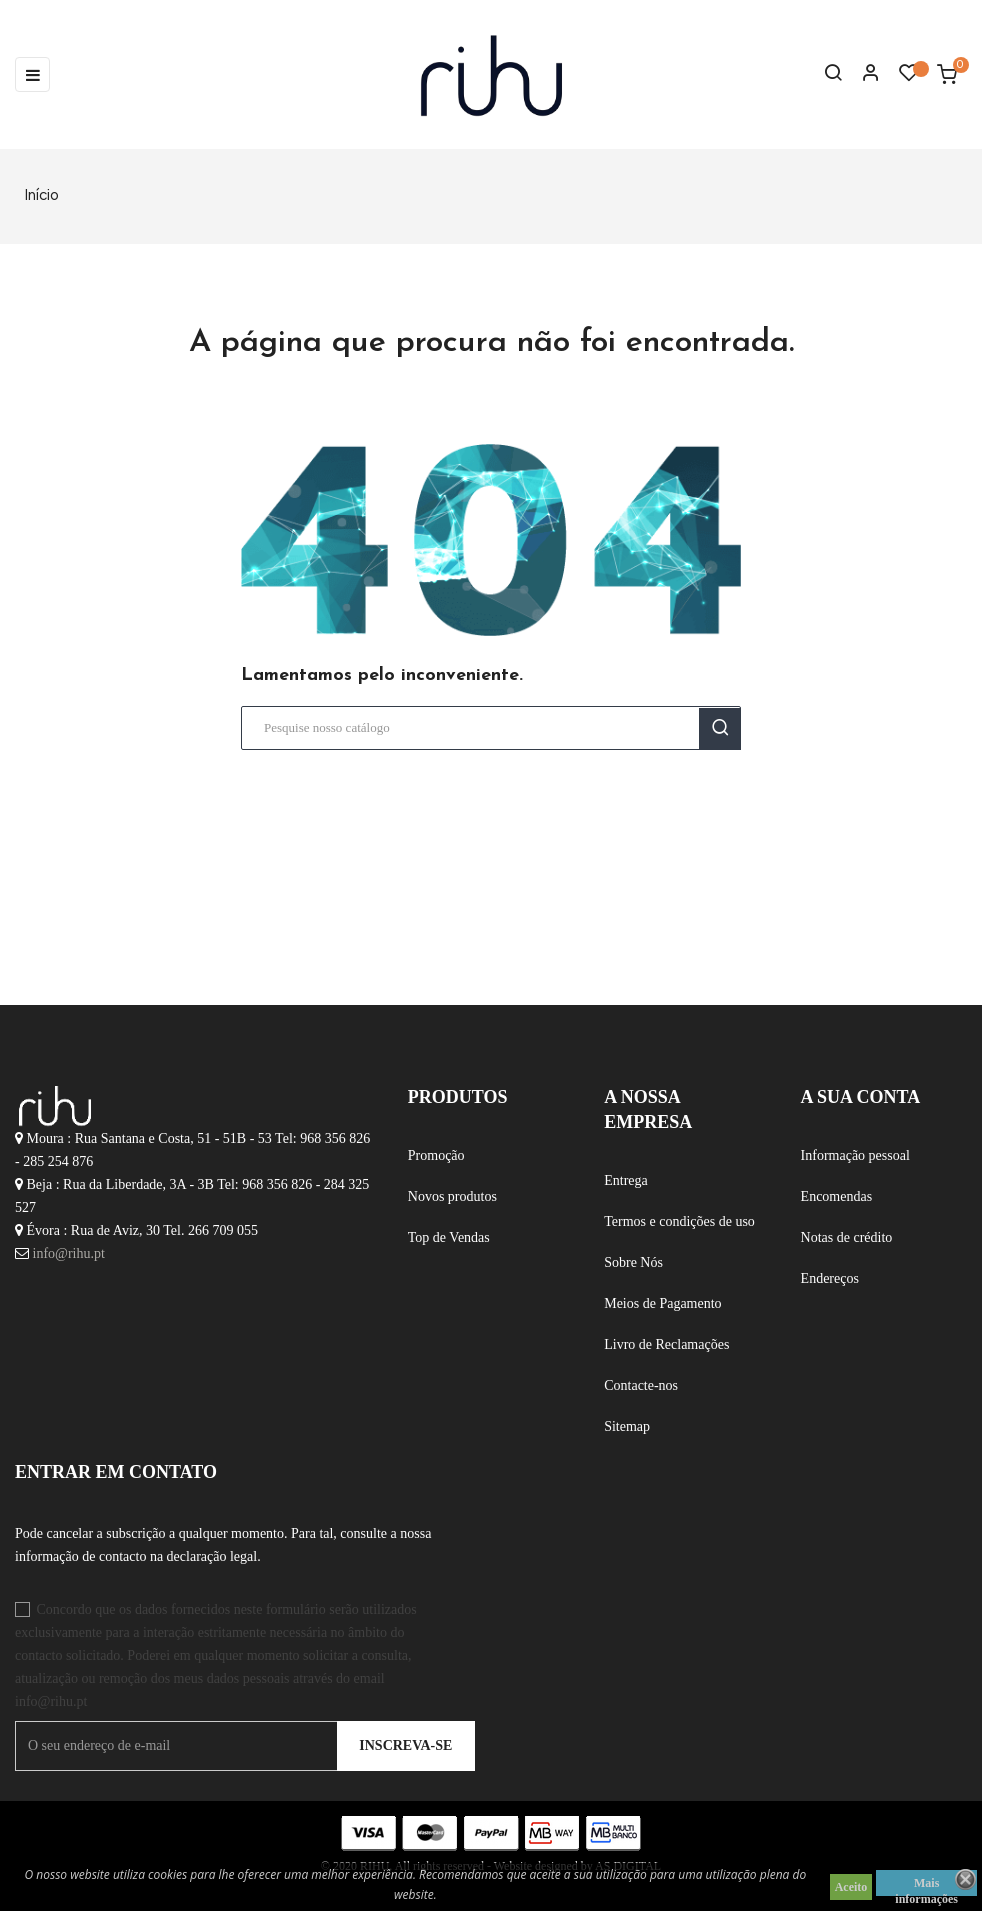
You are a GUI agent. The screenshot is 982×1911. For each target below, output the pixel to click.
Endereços (830, 1278)
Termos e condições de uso (679, 1221)
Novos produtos (452, 1196)
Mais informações (926, 1886)
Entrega (626, 1180)
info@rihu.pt (69, 1253)
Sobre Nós (633, 1262)
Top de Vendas (449, 1237)
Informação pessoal (855, 1155)
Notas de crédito (847, 1237)
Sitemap (627, 1426)
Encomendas (837, 1196)
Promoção (436, 1155)
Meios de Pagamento (662, 1303)
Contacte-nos (641, 1385)
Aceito (851, 1887)
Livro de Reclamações (666, 1344)
